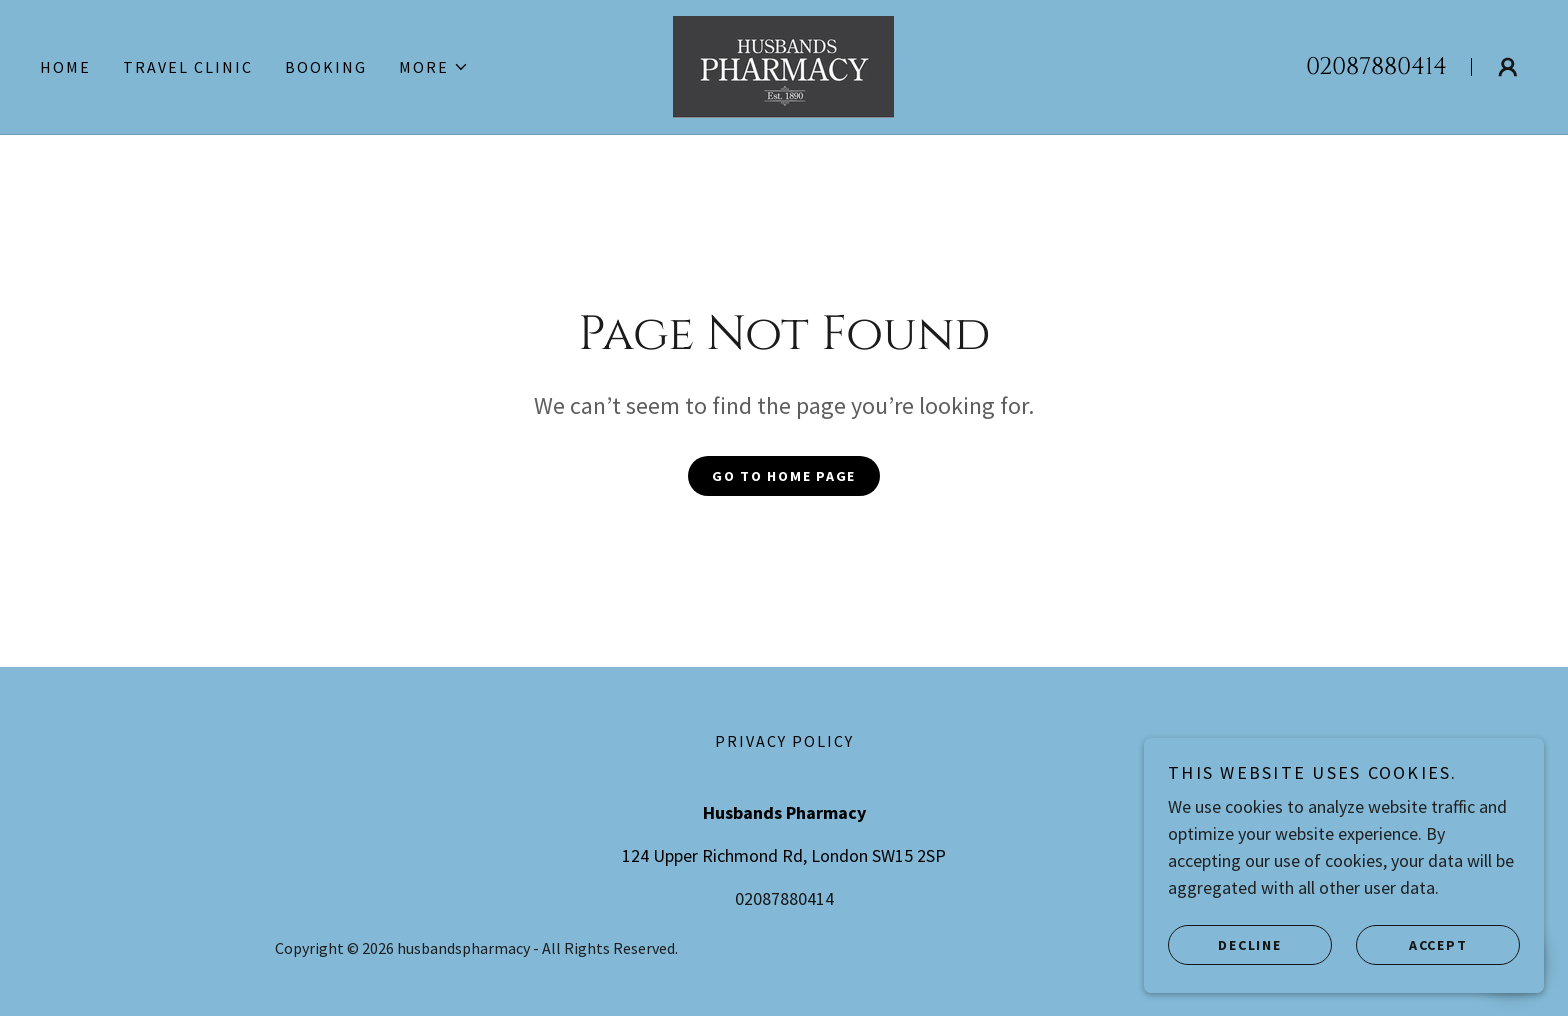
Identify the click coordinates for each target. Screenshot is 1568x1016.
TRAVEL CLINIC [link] (188, 67)
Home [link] (65, 67)
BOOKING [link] (326, 67)
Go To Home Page (784, 476)
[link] (783, 64)
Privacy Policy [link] (784, 741)
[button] (434, 67)
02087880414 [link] (1376, 67)
